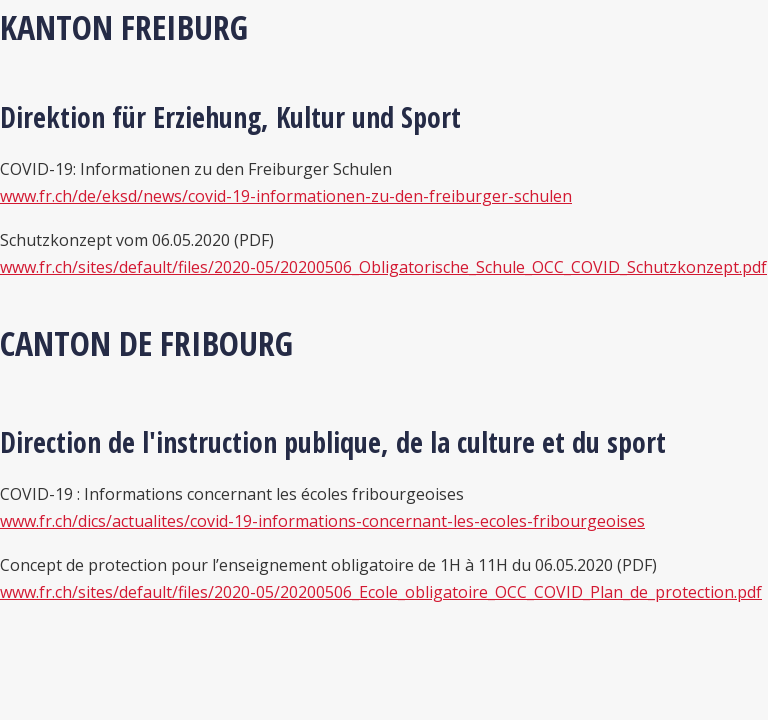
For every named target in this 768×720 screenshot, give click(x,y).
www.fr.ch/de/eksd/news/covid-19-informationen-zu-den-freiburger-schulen (286, 196)
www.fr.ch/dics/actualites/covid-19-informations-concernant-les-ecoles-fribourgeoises (322, 521)
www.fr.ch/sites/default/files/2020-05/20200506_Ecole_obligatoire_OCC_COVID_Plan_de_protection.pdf (381, 592)
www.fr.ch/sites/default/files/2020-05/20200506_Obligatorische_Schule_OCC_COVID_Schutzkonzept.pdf (383, 267)
